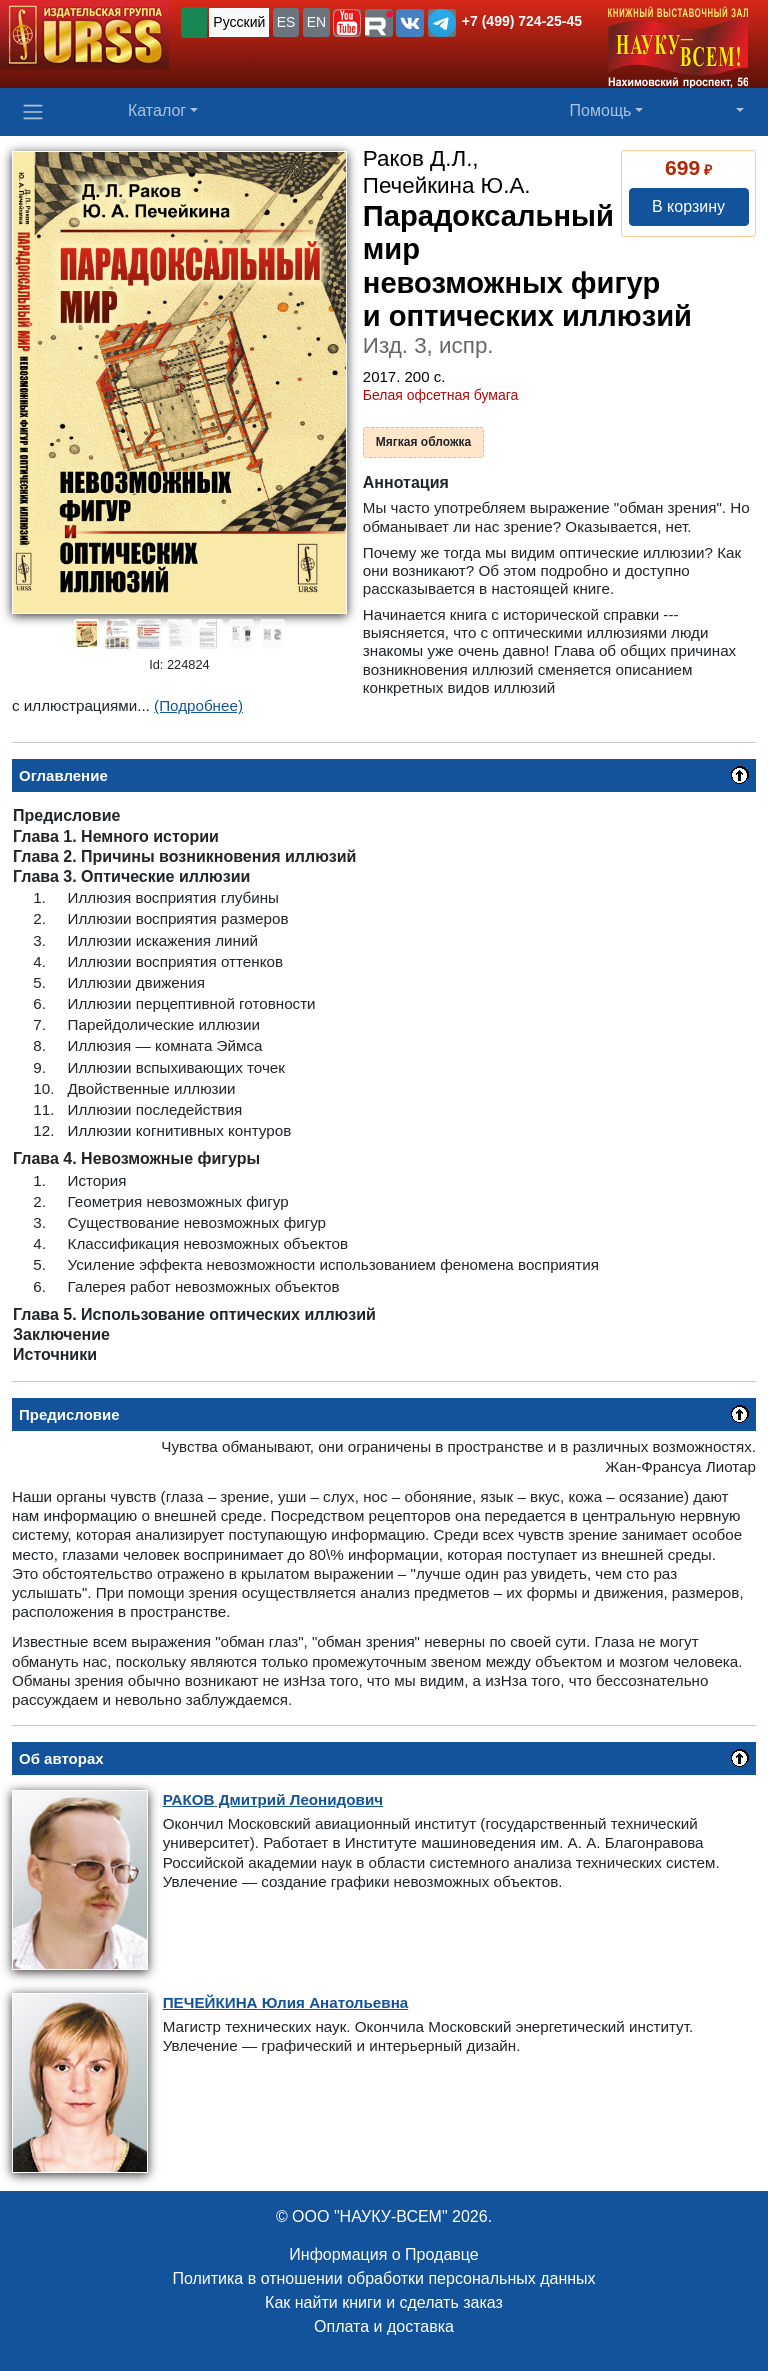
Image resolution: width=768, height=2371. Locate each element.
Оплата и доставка (384, 2326)
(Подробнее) (198, 705)
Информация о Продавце (383, 2254)
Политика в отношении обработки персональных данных (383, 2278)
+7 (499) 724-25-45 (522, 21)
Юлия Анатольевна (286, 2002)
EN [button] (316, 22)
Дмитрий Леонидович (273, 1799)
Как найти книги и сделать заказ (384, 2302)
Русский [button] (239, 22)
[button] (347, 23)
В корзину (688, 206)
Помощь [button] (601, 110)
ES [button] (286, 22)
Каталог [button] (157, 110)
